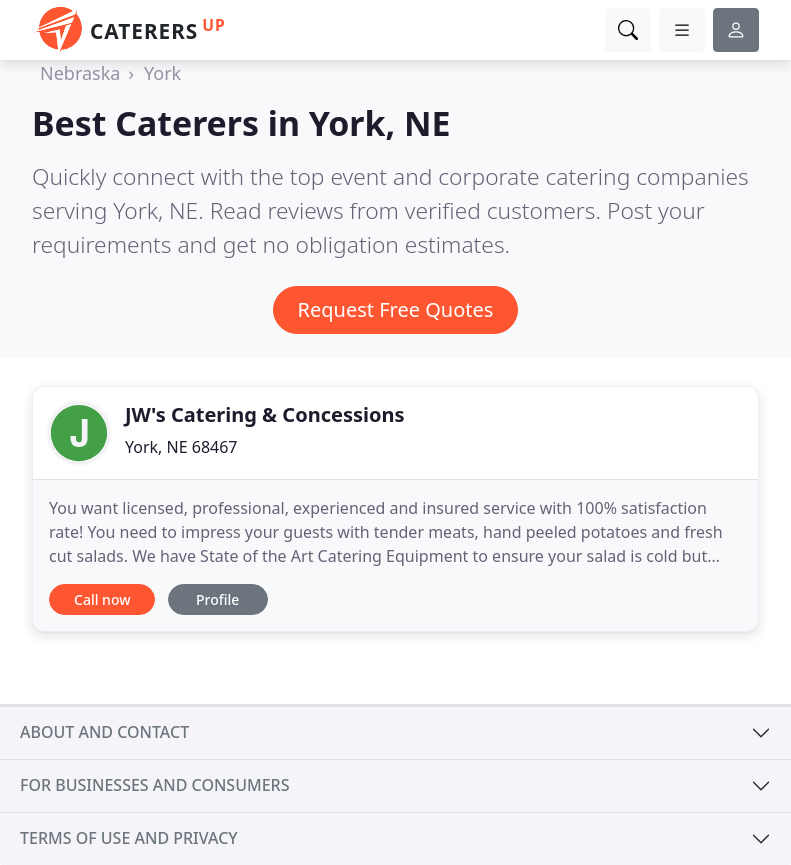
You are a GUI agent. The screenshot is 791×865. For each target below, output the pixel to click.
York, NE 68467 (181, 447)
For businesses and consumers (154, 785)
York (162, 73)
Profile (217, 599)
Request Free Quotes (396, 309)
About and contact (104, 732)
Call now (102, 599)
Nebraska (80, 73)
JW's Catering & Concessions (265, 414)
